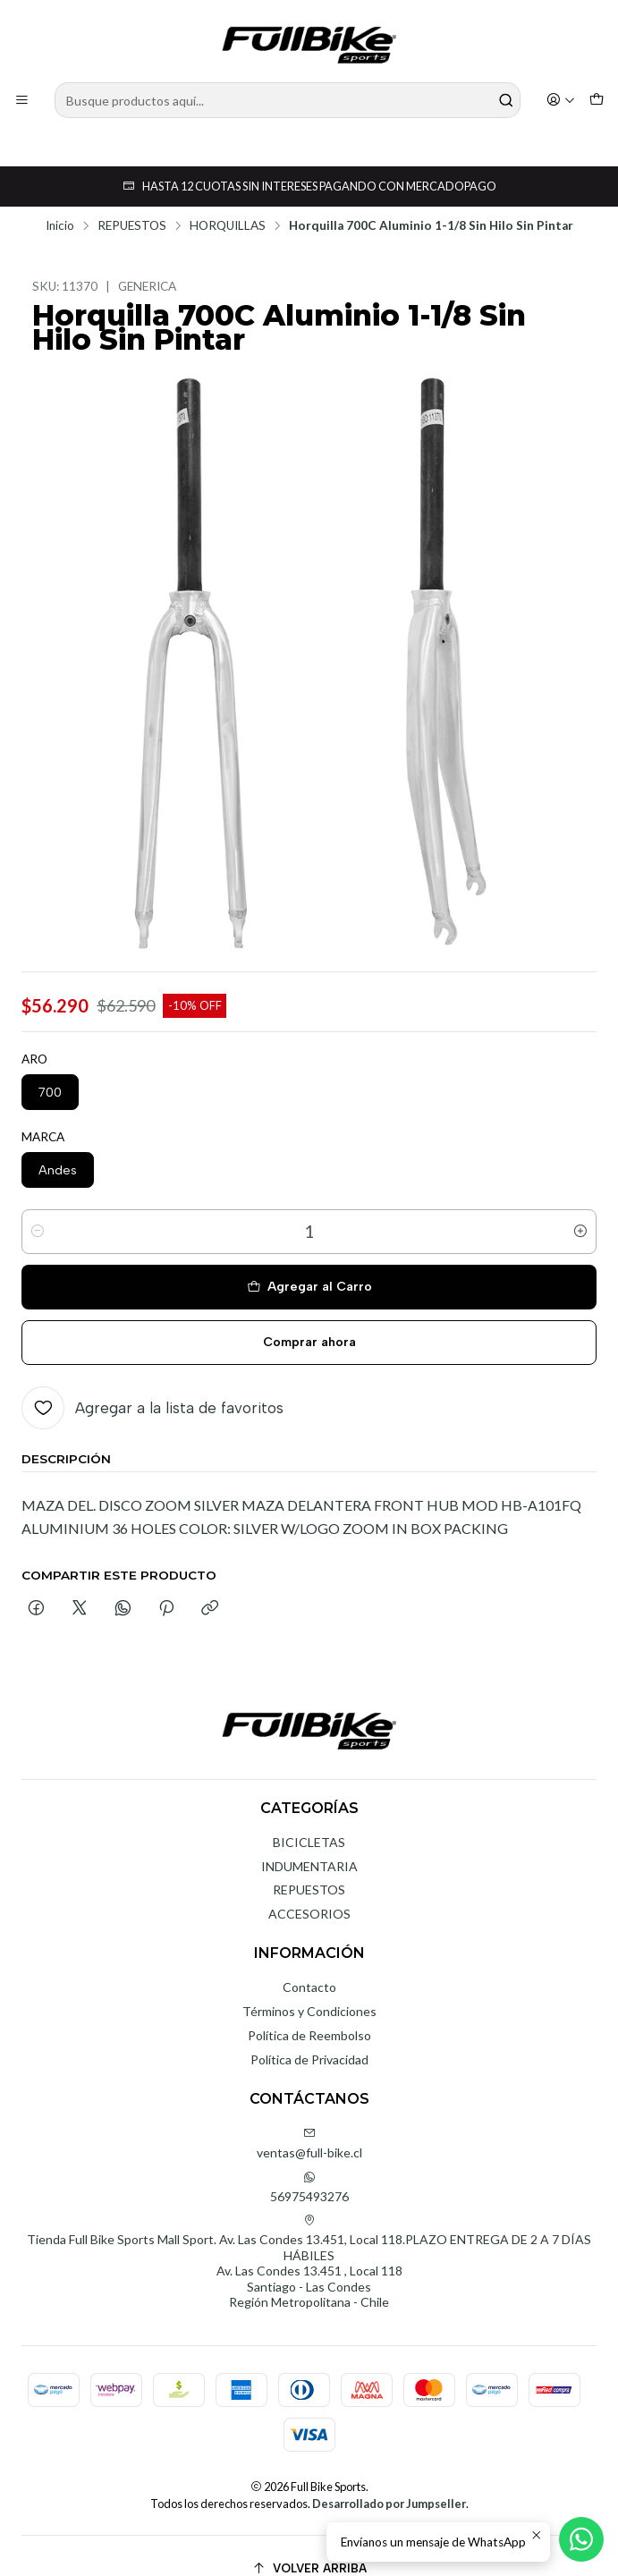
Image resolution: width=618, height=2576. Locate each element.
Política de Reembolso (309, 2008)
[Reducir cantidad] (37, 1204)
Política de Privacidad (309, 2032)
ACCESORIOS (309, 1886)
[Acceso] (561, 101)
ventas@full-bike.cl (309, 2116)
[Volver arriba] (309, 2542)
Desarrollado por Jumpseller (389, 2477)
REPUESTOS (131, 199)
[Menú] (22, 101)
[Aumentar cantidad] (580, 1204)
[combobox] (288, 100)
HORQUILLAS (228, 199)
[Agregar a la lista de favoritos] (152, 1381)
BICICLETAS (309, 1815)
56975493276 (309, 2160)
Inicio (60, 199)
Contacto (309, 1960)
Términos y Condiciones (309, 1984)
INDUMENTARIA (309, 1839)
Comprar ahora (309, 1315)
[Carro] (596, 101)
